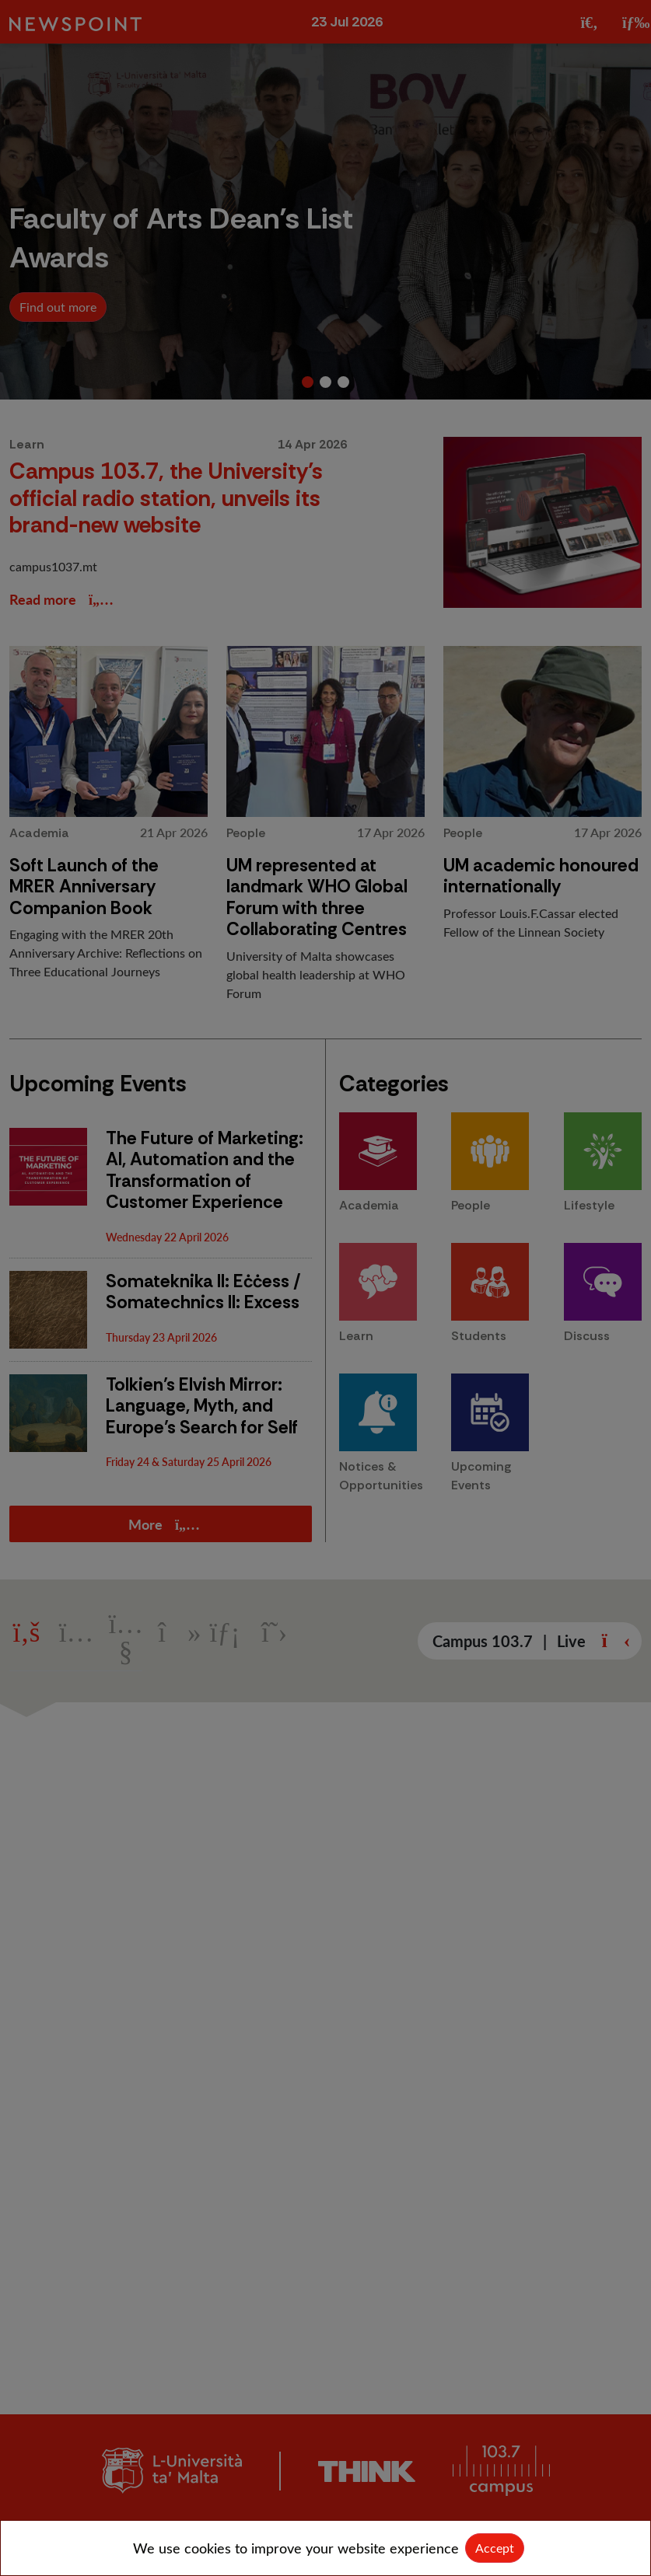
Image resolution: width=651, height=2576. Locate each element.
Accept (494, 2547)
